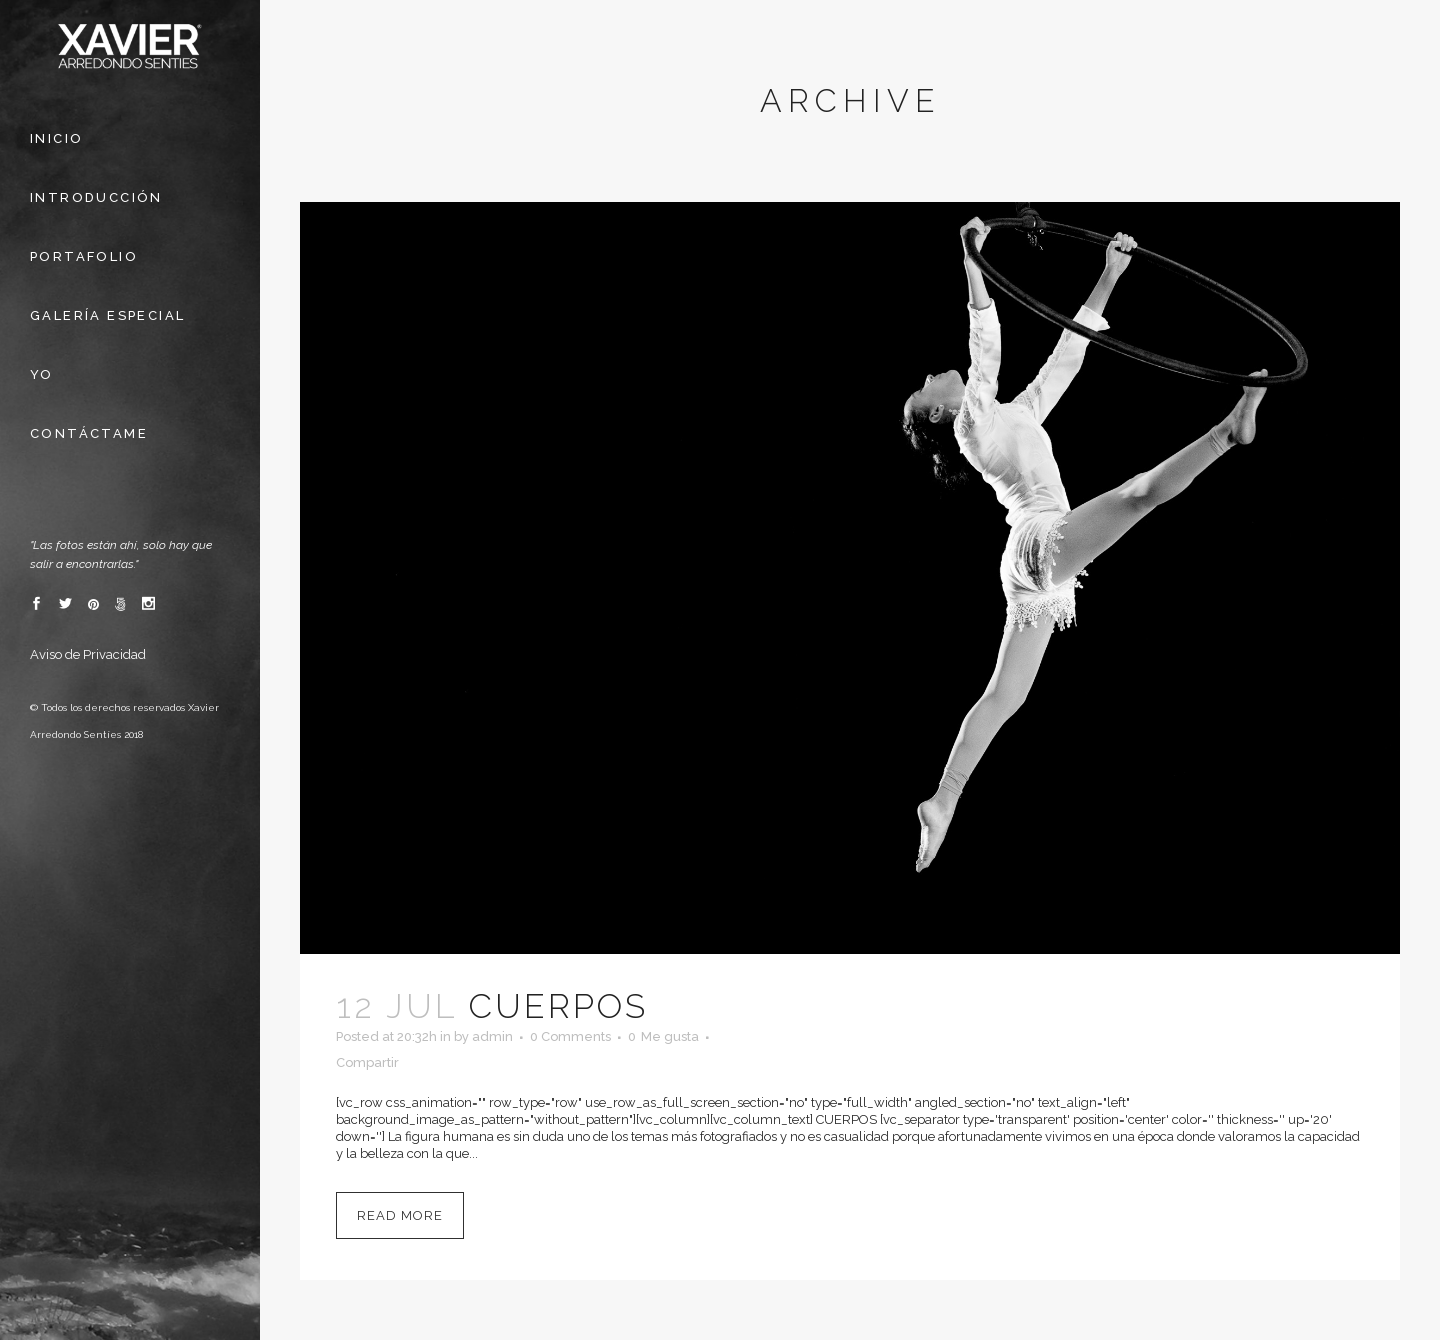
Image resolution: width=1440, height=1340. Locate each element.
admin (492, 1036)
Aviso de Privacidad (88, 654)
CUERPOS (558, 1006)
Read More (400, 1215)
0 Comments (570, 1036)
